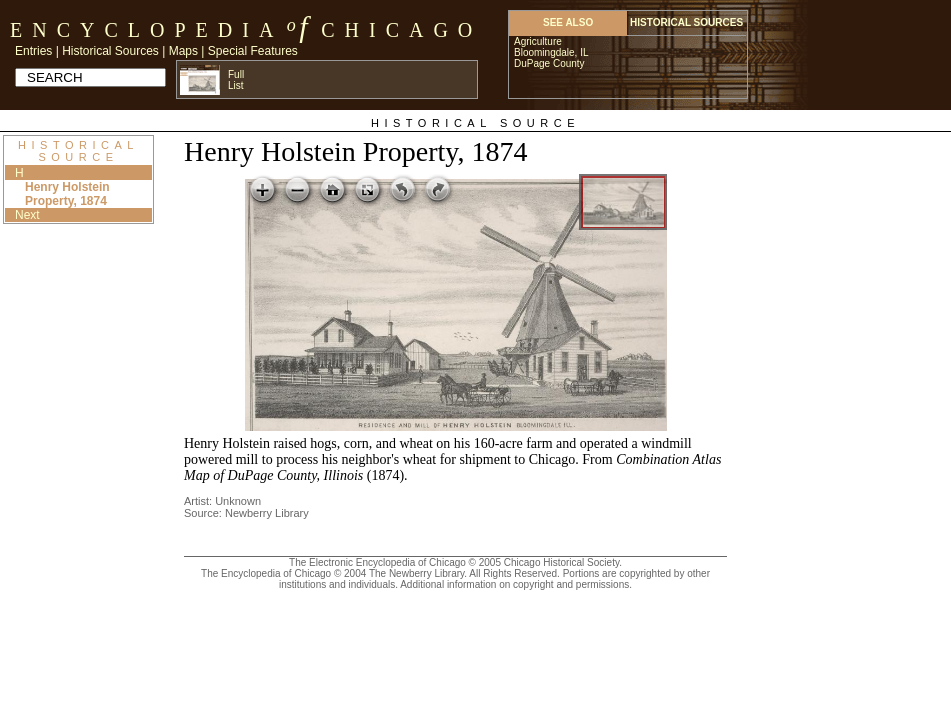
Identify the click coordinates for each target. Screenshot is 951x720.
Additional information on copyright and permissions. (516, 584)
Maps (183, 51)
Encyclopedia (146, 30)
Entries (33, 51)
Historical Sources (110, 51)
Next (27, 215)
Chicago (401, 30)
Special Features (253, 51)
